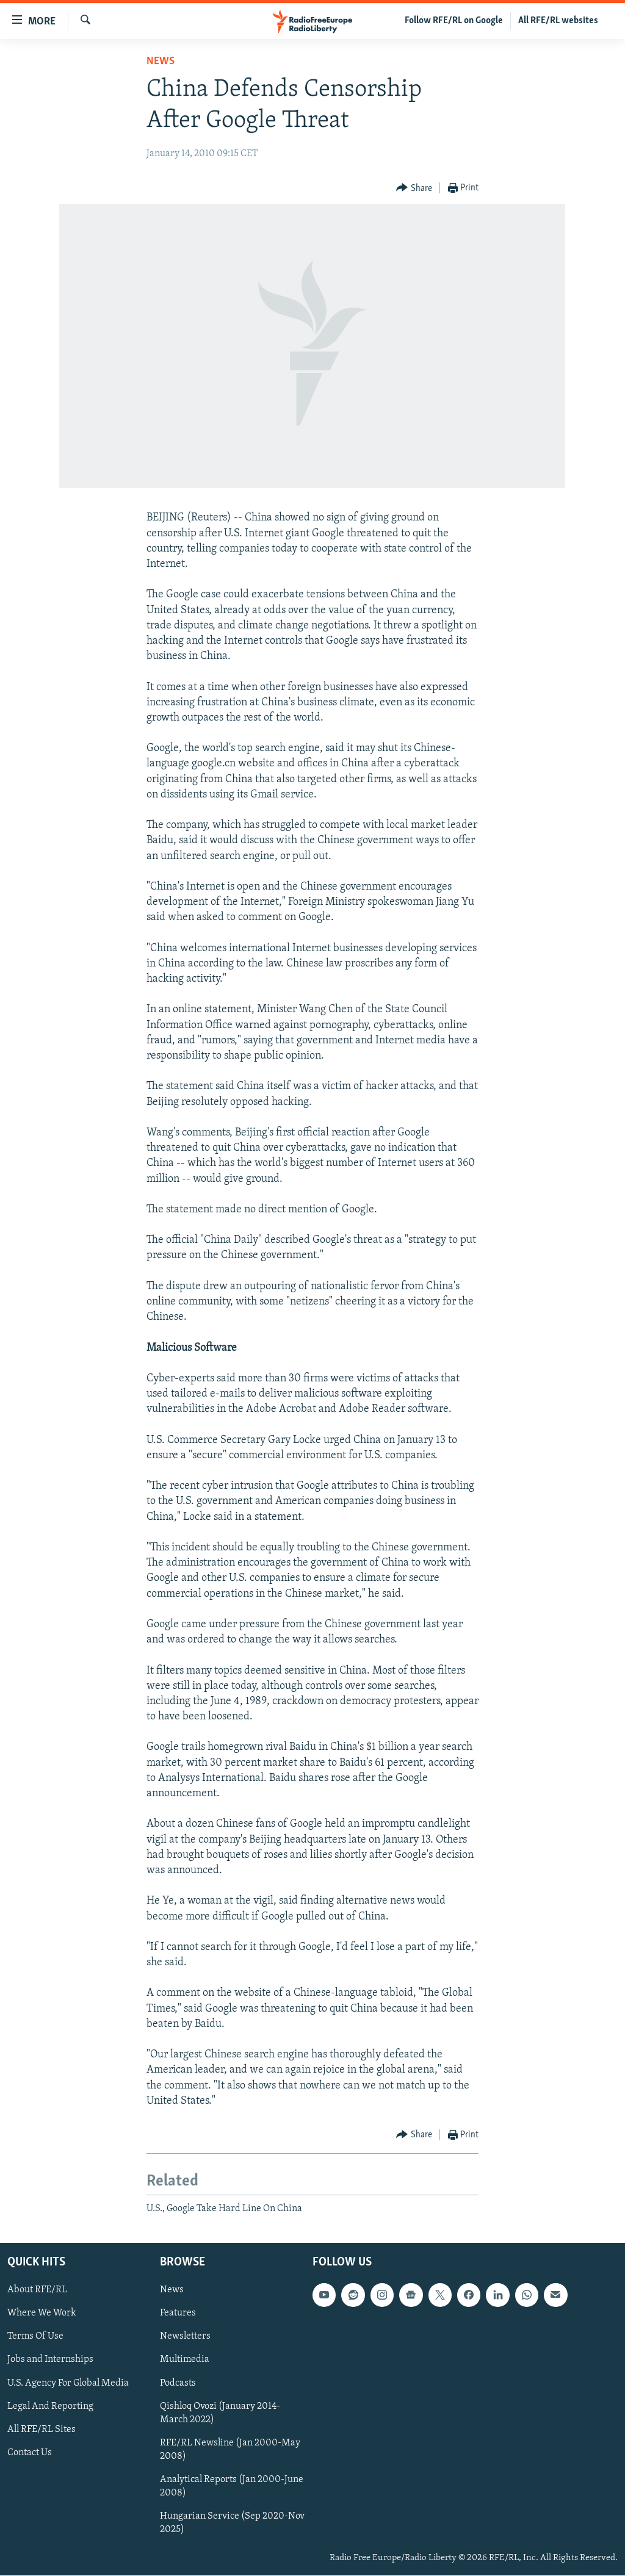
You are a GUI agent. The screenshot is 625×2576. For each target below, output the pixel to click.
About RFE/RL (37, 2290)
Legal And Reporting (50, 2406)
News (160, 61)
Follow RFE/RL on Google (454, 21)
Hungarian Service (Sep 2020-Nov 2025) (232, 2523)
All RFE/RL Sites (41, 2429)
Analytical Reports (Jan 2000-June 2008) (231, 2486)
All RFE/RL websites (558, 21)
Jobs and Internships (50, 2360)
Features (178, 2314)
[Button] (414, 188)
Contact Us (29, 2453)
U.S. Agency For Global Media (68, 2383)
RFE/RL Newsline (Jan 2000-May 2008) (230, 2449)
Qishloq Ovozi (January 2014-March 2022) (220, 2413)
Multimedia (184, 2360)
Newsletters (185, 2337)
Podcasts (178, 2383)
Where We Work (41, 2314)
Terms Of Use (35, 2337)
